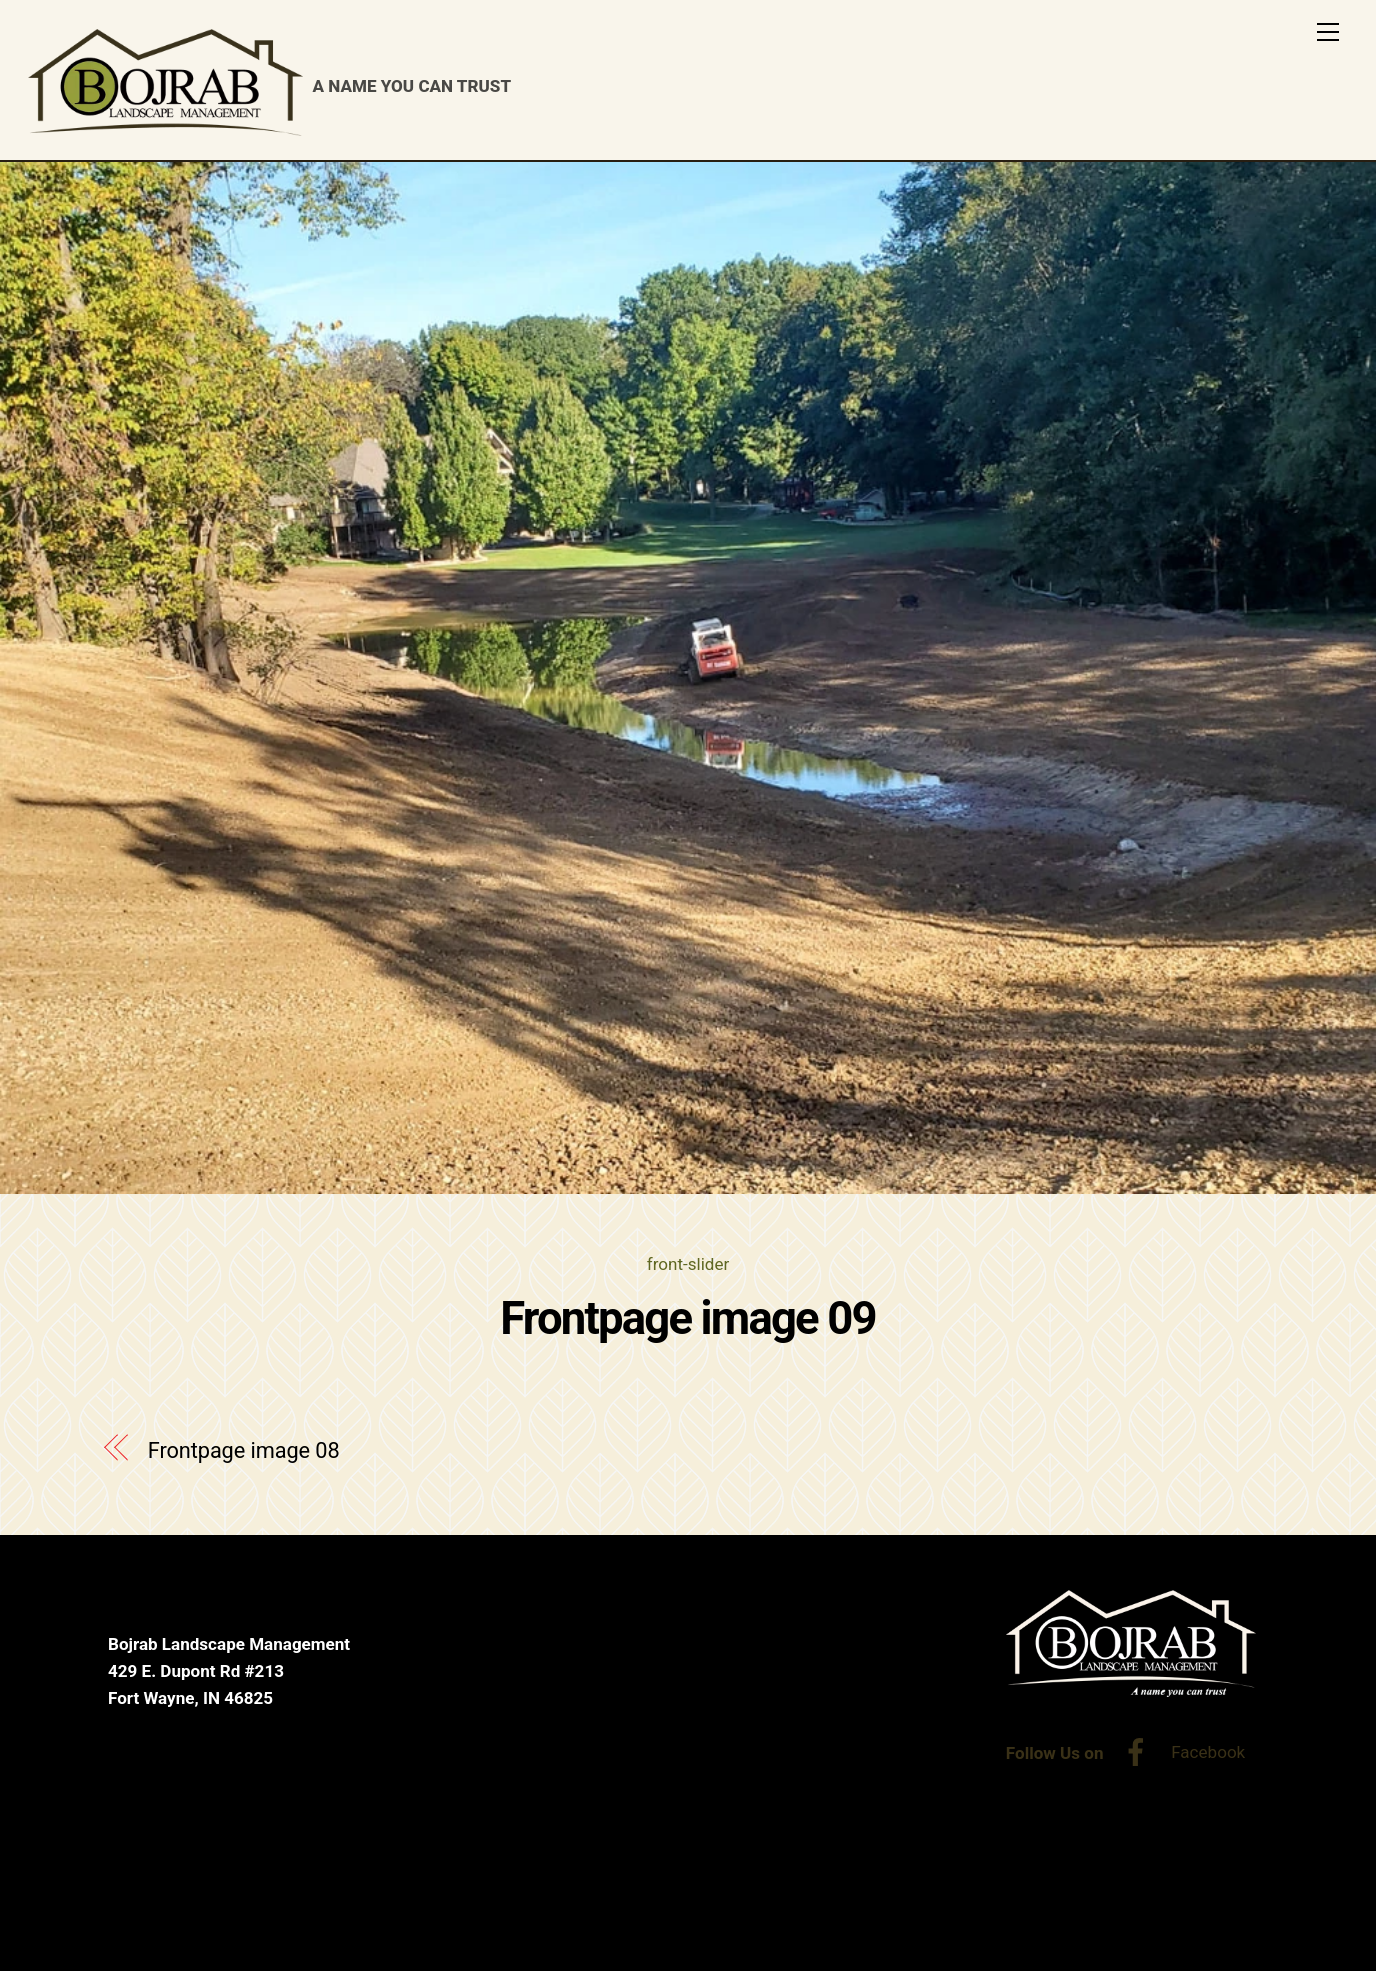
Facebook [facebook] (1178, 1752)
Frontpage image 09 (688, 1318)
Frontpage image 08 (244, 1450)
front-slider (688, 1264)
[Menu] (1328, 32)
